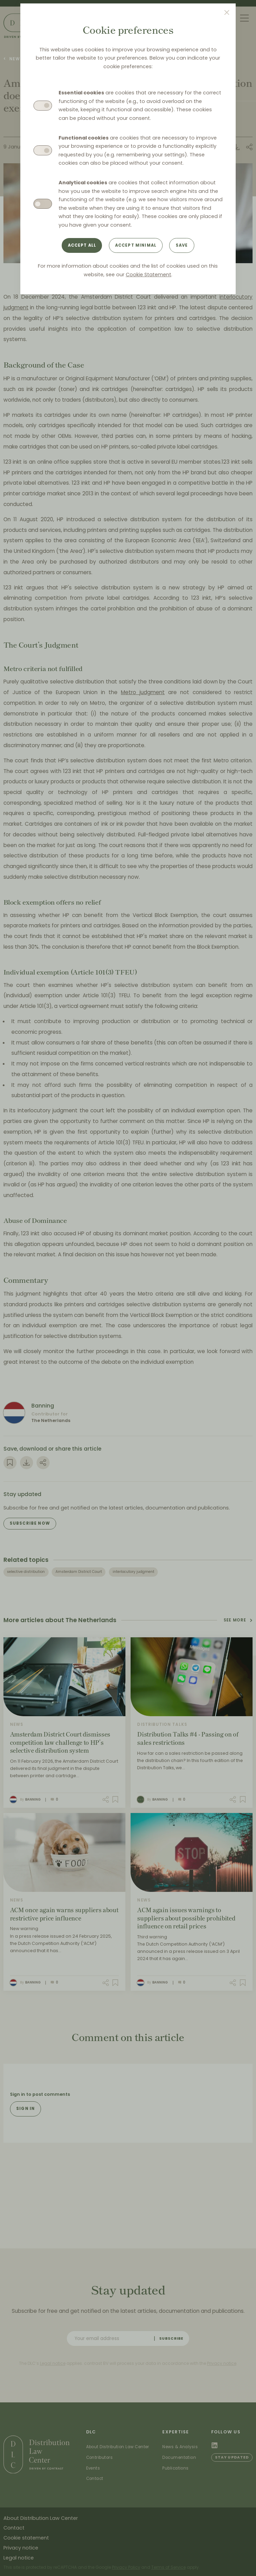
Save (182, 245)
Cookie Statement (148, 274)
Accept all (82, 245)
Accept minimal (135, 245)
